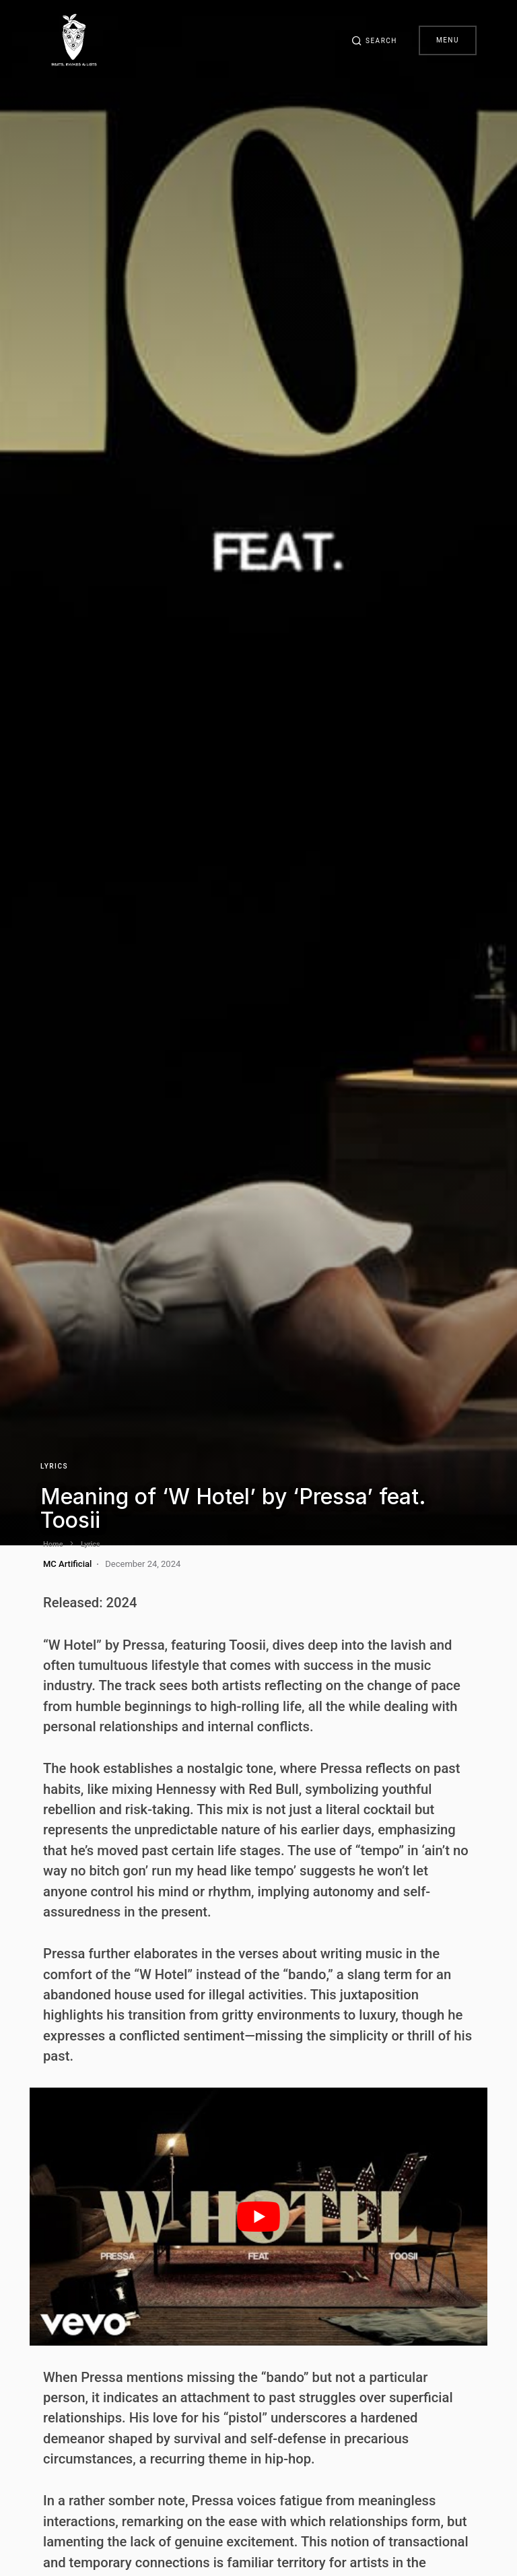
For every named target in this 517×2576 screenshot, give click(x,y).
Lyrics (54, 1466)
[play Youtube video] (258, 2217)
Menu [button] (447, 40)
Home (53, 1544)
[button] (374, 40)
